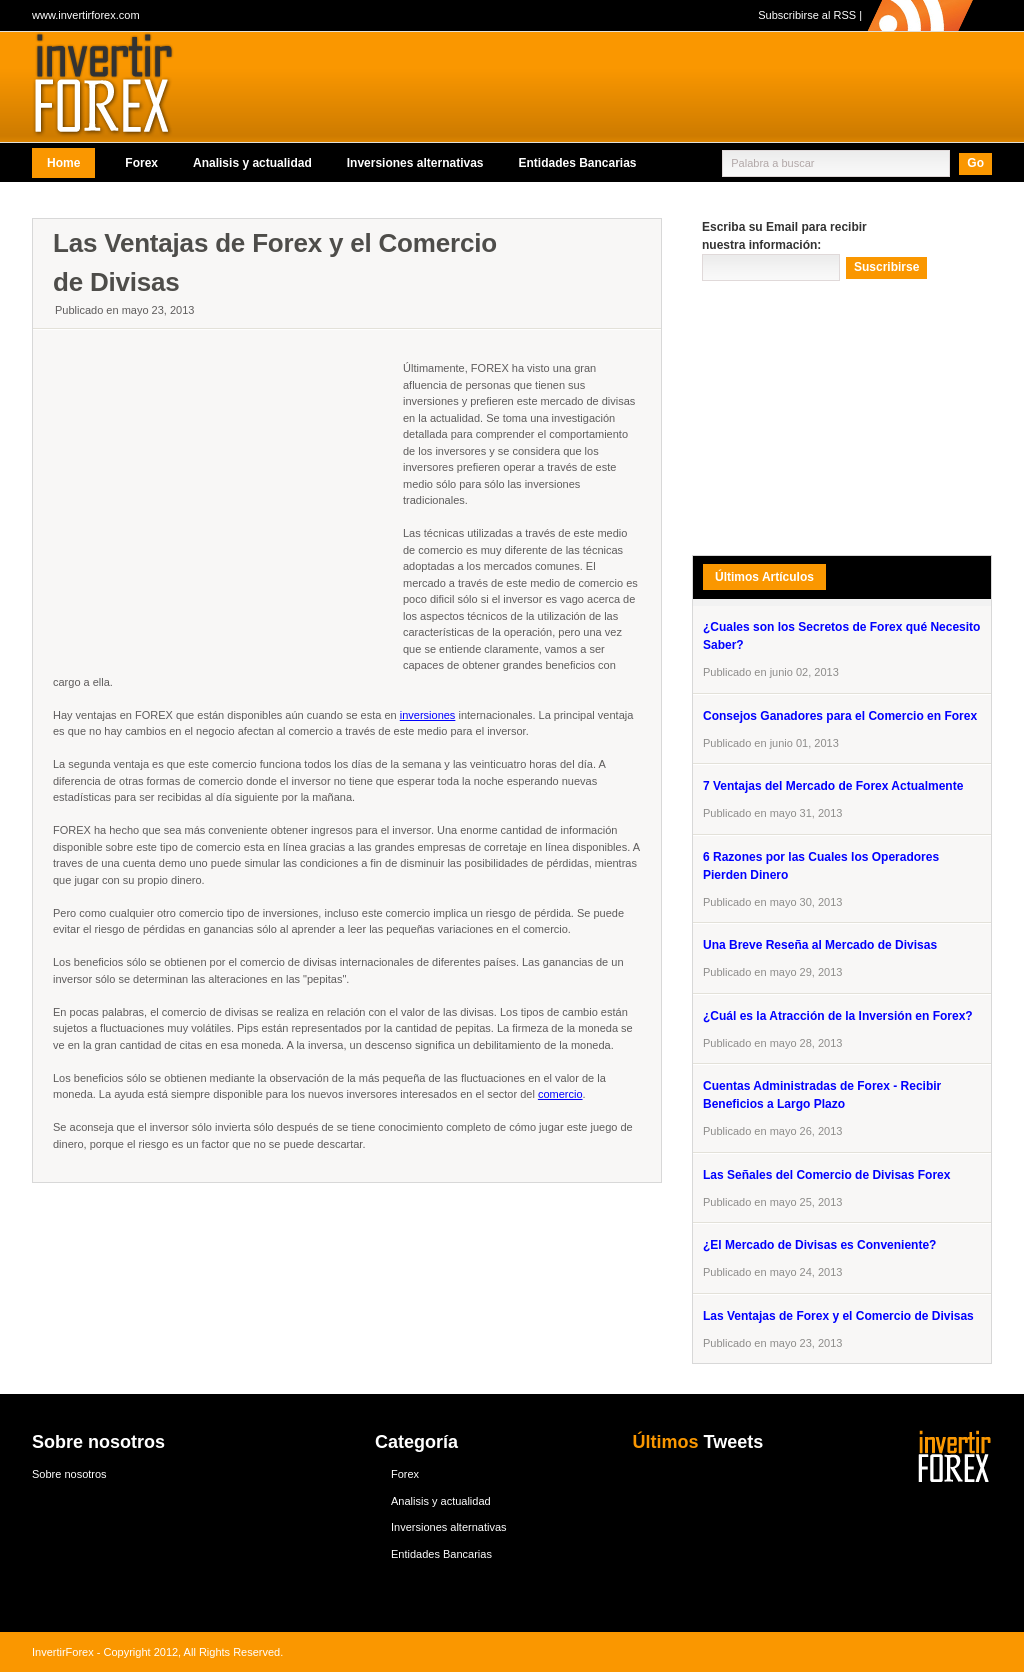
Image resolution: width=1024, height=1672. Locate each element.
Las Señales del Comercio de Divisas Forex (826, 1175)
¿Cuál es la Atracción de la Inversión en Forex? (838, 1016)
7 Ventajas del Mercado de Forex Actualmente (833, 786)
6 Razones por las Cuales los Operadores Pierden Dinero (821, 866)
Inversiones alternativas (415, 163)
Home (63, 163)
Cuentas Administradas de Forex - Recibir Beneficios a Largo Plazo (822, 1095)
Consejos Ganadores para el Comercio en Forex (840, 716)
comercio (560, 1094)
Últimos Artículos (764, 577)
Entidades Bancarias (577, 163)
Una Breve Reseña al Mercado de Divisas (820, 945)
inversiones (428, 715)
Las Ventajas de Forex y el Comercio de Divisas (838, 1316)
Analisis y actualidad (252, 163)
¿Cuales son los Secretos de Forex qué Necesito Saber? (841, 636)
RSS (844, 15)
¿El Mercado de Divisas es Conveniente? (819, 1245)
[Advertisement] (396, 205)
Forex (141, 163)
